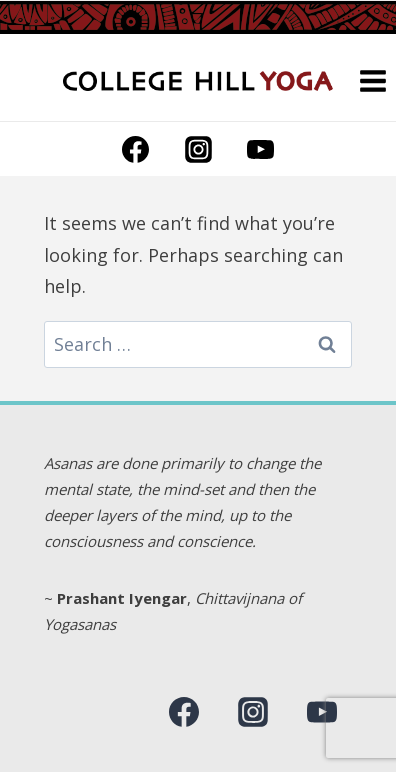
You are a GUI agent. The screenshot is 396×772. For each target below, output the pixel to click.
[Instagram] (198, 149)
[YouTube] (260, 149)
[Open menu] (372, 80)
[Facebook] (136, 149)
